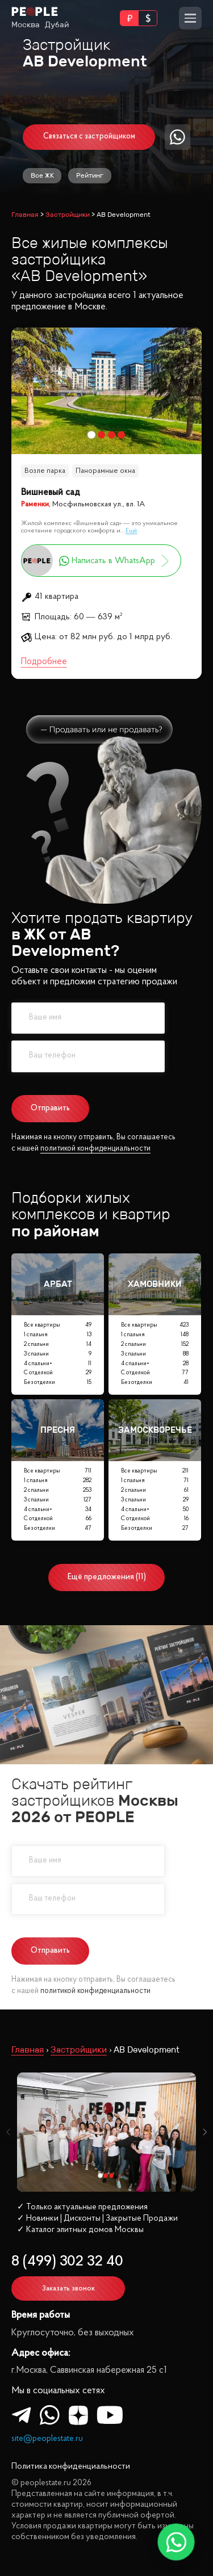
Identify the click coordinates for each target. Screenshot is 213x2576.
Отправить (50, 1108)
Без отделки (57, 1383)
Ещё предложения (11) (107, 1577)
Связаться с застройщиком (89, 137)
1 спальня (57, 1335)
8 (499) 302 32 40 (67, 2261)
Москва (25, 25)
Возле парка (44, 471)
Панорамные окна (105, 471)
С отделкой (57, 1373)
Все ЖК (42, 175)
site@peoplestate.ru (47, 2439)
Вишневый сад (50, 492)
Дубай (57, 25)
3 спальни (57, 1355)
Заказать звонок (68, 2288)
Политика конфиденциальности (70, 2466)
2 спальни (57, 1345)
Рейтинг (89, 175)
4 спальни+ (57, 1364)
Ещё (131, 530)
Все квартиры (57, 1326)
